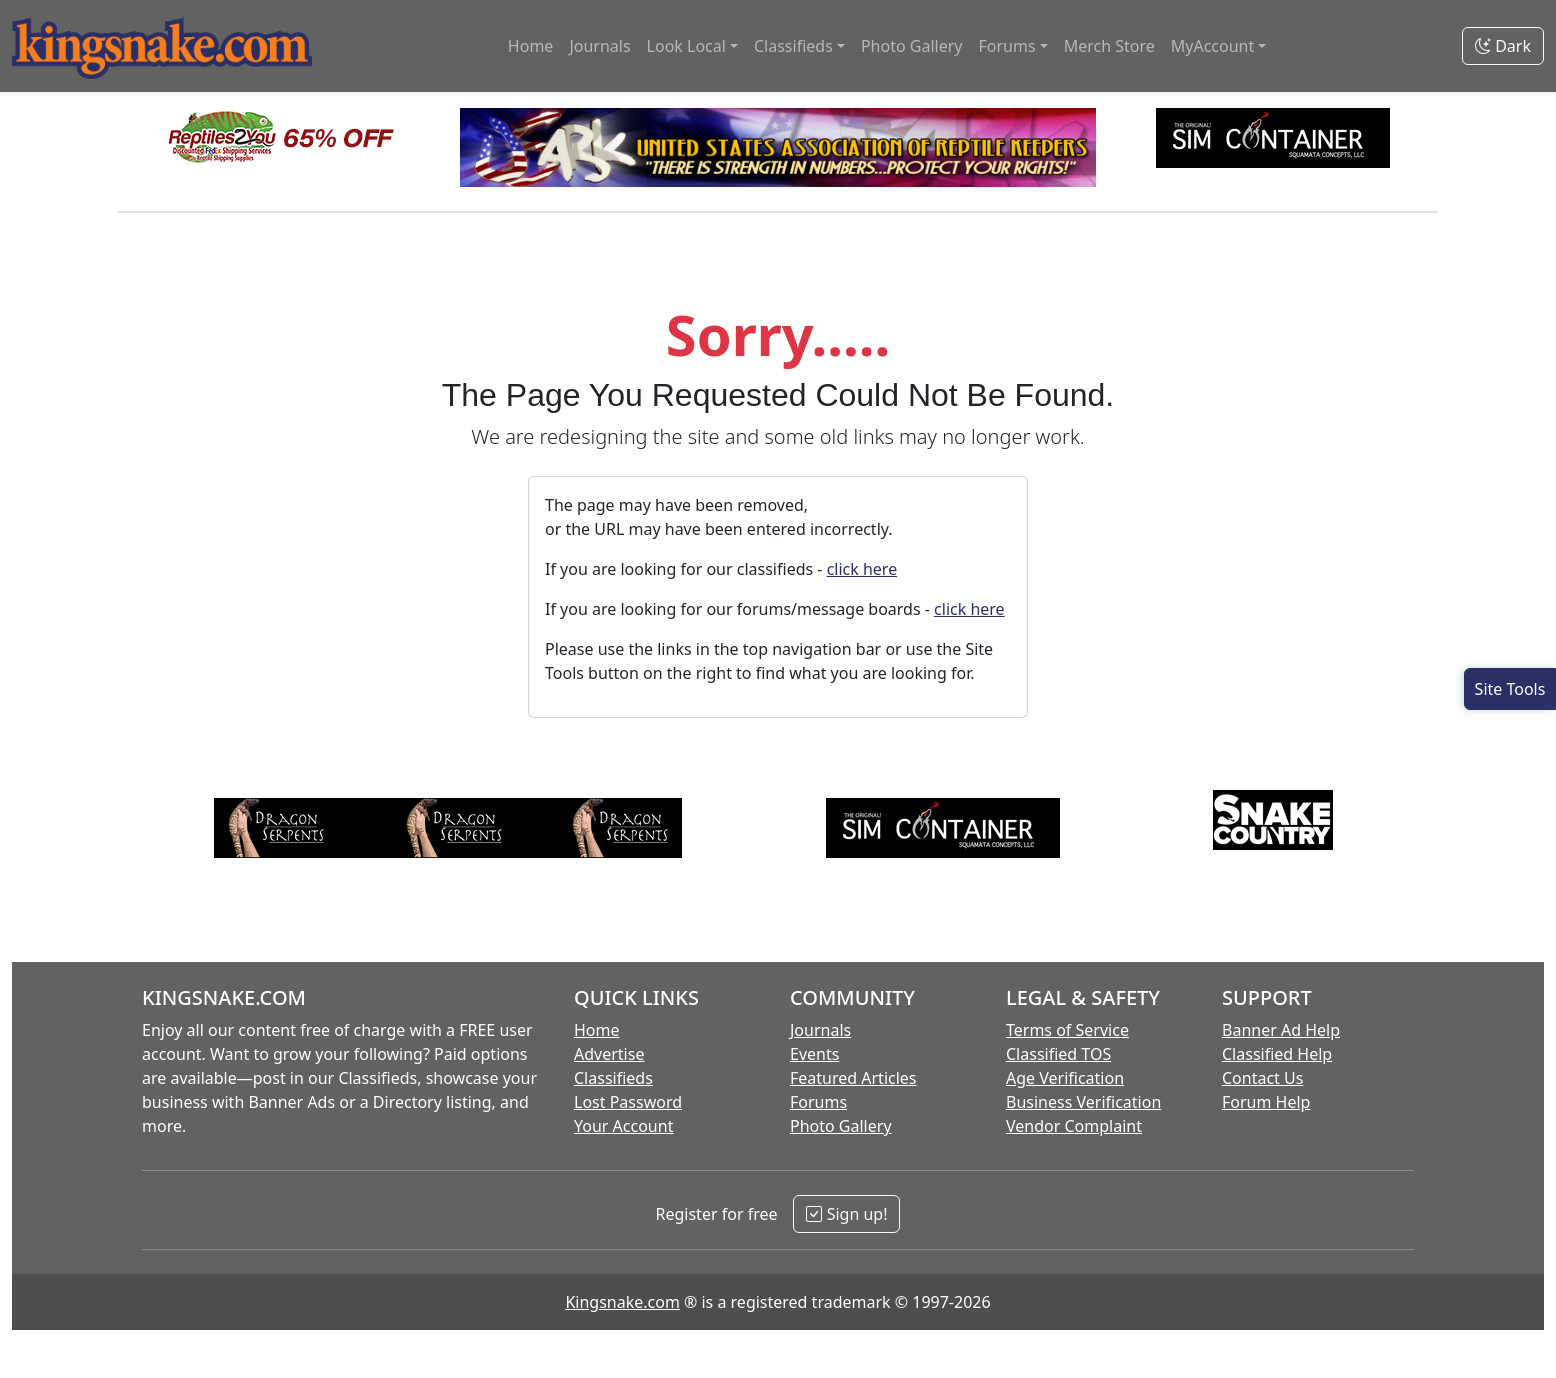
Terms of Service (1067, 1030)
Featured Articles (853, 1078)
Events (814, 1054)
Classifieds (613, 1078)
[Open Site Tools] (1510, 689)
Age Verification (1065, 1078)
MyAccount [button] (1213, 46)
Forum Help (1266, 1102)
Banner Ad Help (1281, 1030)
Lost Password (628, 1102)
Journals (599, 46)
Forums (818, 1102)
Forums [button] (1006, 46)
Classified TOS (1058, 1054)
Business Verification (1083, 1102)
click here (862, 569)
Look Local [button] (686, 46)
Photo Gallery (912, 46)
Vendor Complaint (1074, 1126)
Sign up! (846, 1214)
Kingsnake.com (622, 1302)
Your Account (623, 1126)
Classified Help (1277, 1054)
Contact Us (1262, 1078)
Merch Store (1109, 46)
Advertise (609, 1054)
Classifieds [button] (793, 46)
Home (531, 46)
